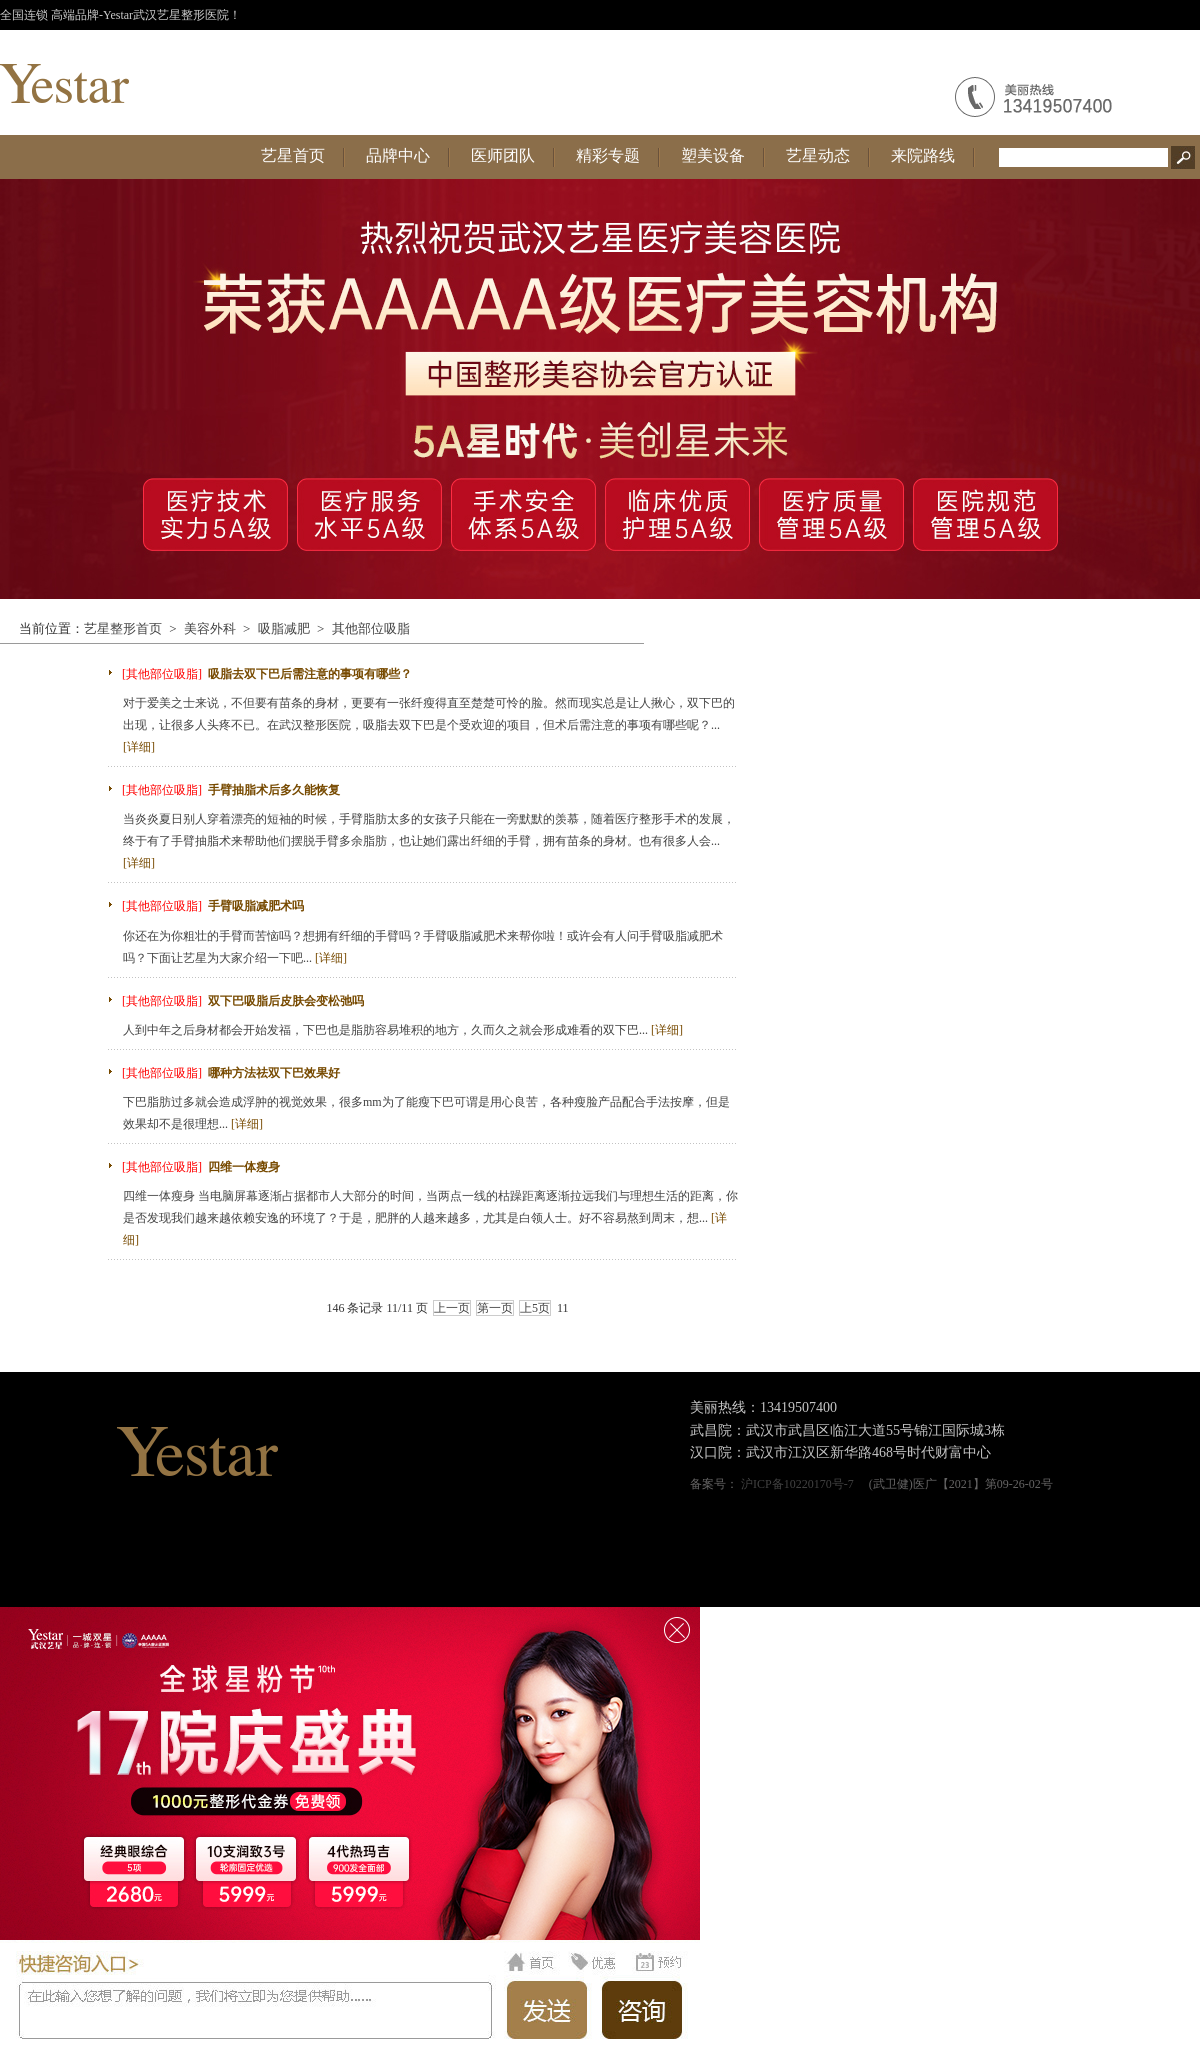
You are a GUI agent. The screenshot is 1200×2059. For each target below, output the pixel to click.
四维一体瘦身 (244, 1167)
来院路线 (923, 155)
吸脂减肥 (284, 628)
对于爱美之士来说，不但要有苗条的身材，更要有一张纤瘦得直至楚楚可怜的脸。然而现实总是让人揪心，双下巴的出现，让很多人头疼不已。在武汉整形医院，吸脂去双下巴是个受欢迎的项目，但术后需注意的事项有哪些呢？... (429, 725)
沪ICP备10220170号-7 (797, 1484)
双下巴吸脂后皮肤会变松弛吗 (286, 1001)
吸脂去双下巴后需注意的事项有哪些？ (310, 674)
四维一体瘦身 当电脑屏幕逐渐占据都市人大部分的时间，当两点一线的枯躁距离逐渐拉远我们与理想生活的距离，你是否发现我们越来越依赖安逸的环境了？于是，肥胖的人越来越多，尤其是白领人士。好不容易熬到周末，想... (430, 1218)
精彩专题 (608, 155)
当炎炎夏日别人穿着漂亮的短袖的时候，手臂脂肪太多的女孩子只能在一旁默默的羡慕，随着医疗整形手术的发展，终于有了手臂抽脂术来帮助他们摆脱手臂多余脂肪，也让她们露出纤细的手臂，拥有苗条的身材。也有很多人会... (429, 841)
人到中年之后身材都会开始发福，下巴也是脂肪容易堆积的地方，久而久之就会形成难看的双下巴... (403, 1030)
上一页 (452, 1308)
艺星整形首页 (123, 628)
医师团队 (503, 155)
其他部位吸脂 (371, 628)
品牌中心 (398, 155)
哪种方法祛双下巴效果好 (274, 1073)
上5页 (535, 1308)
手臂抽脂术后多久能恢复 (274, 790)
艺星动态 (818, 155)
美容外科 (210, 628)
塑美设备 (713, 155)
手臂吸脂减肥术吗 (256, 906)
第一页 (495, 1308)
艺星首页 (293, 155)
